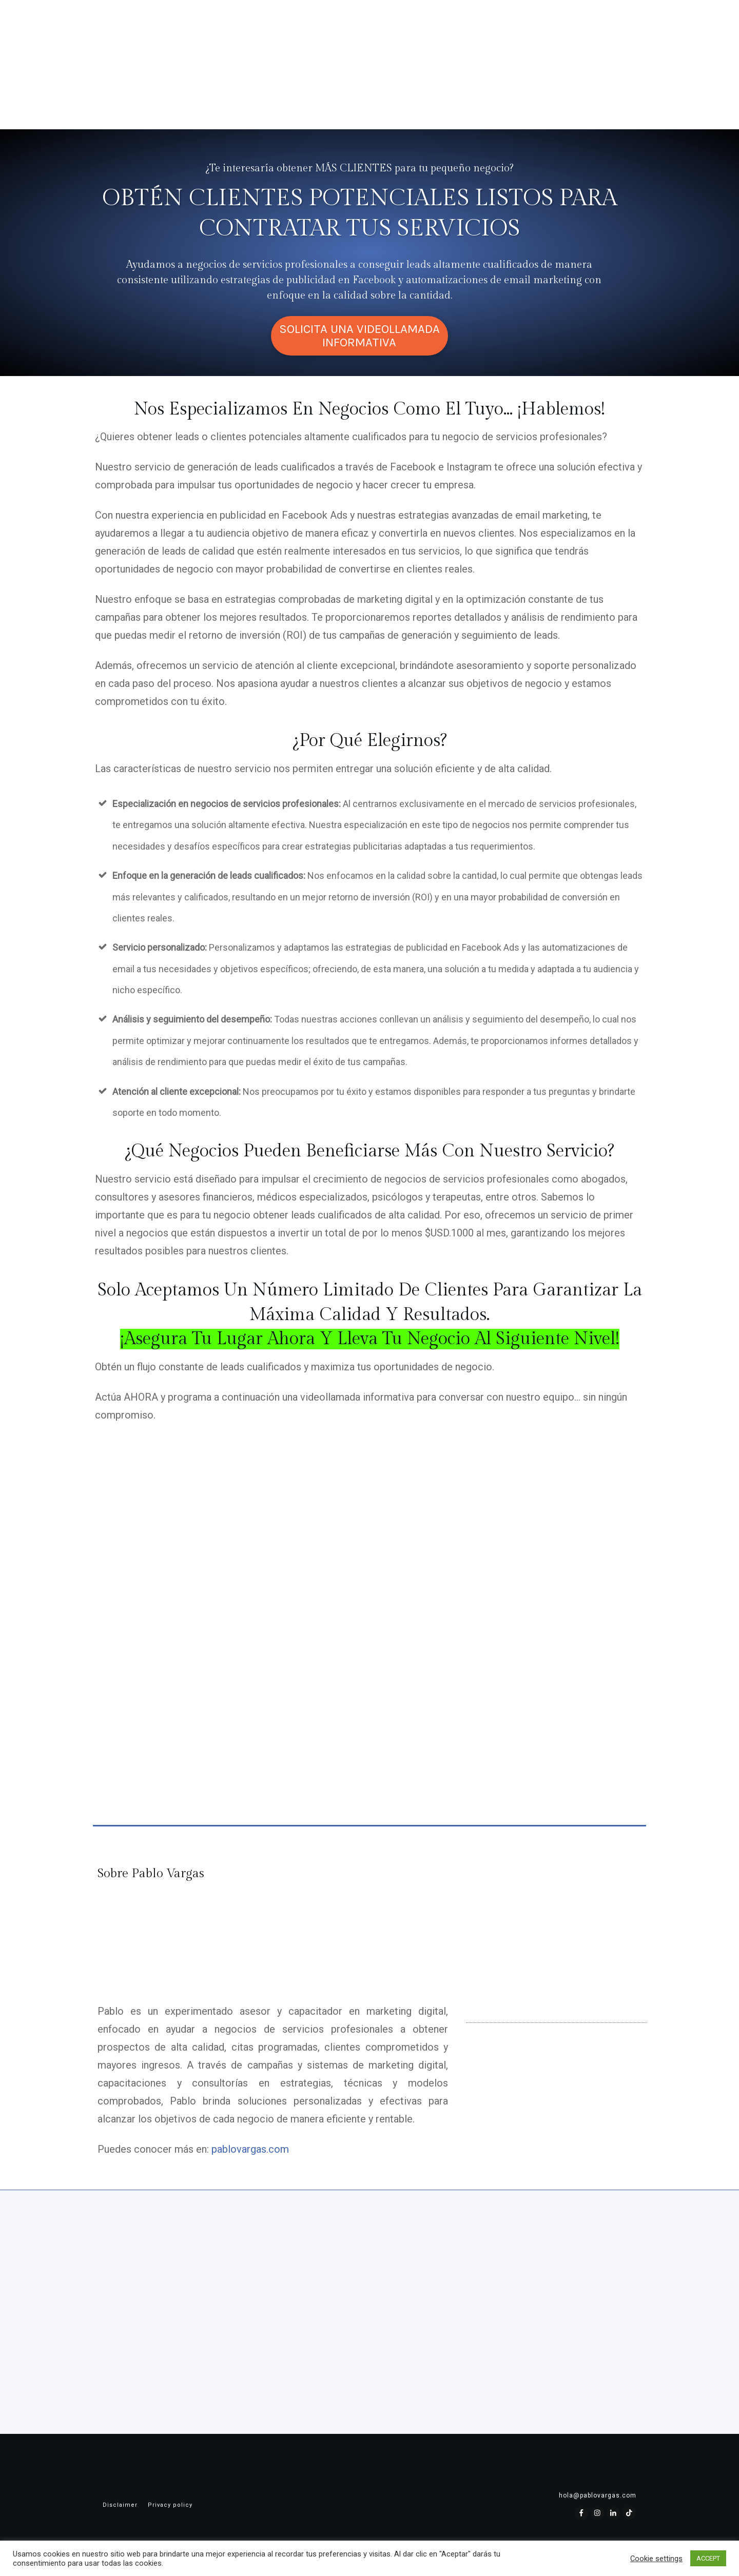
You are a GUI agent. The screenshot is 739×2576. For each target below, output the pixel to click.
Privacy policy (170, 2505)
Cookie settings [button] (656, 2558)
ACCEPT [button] (708, 2558)
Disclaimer (120, 2505)
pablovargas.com (250, 2149)
